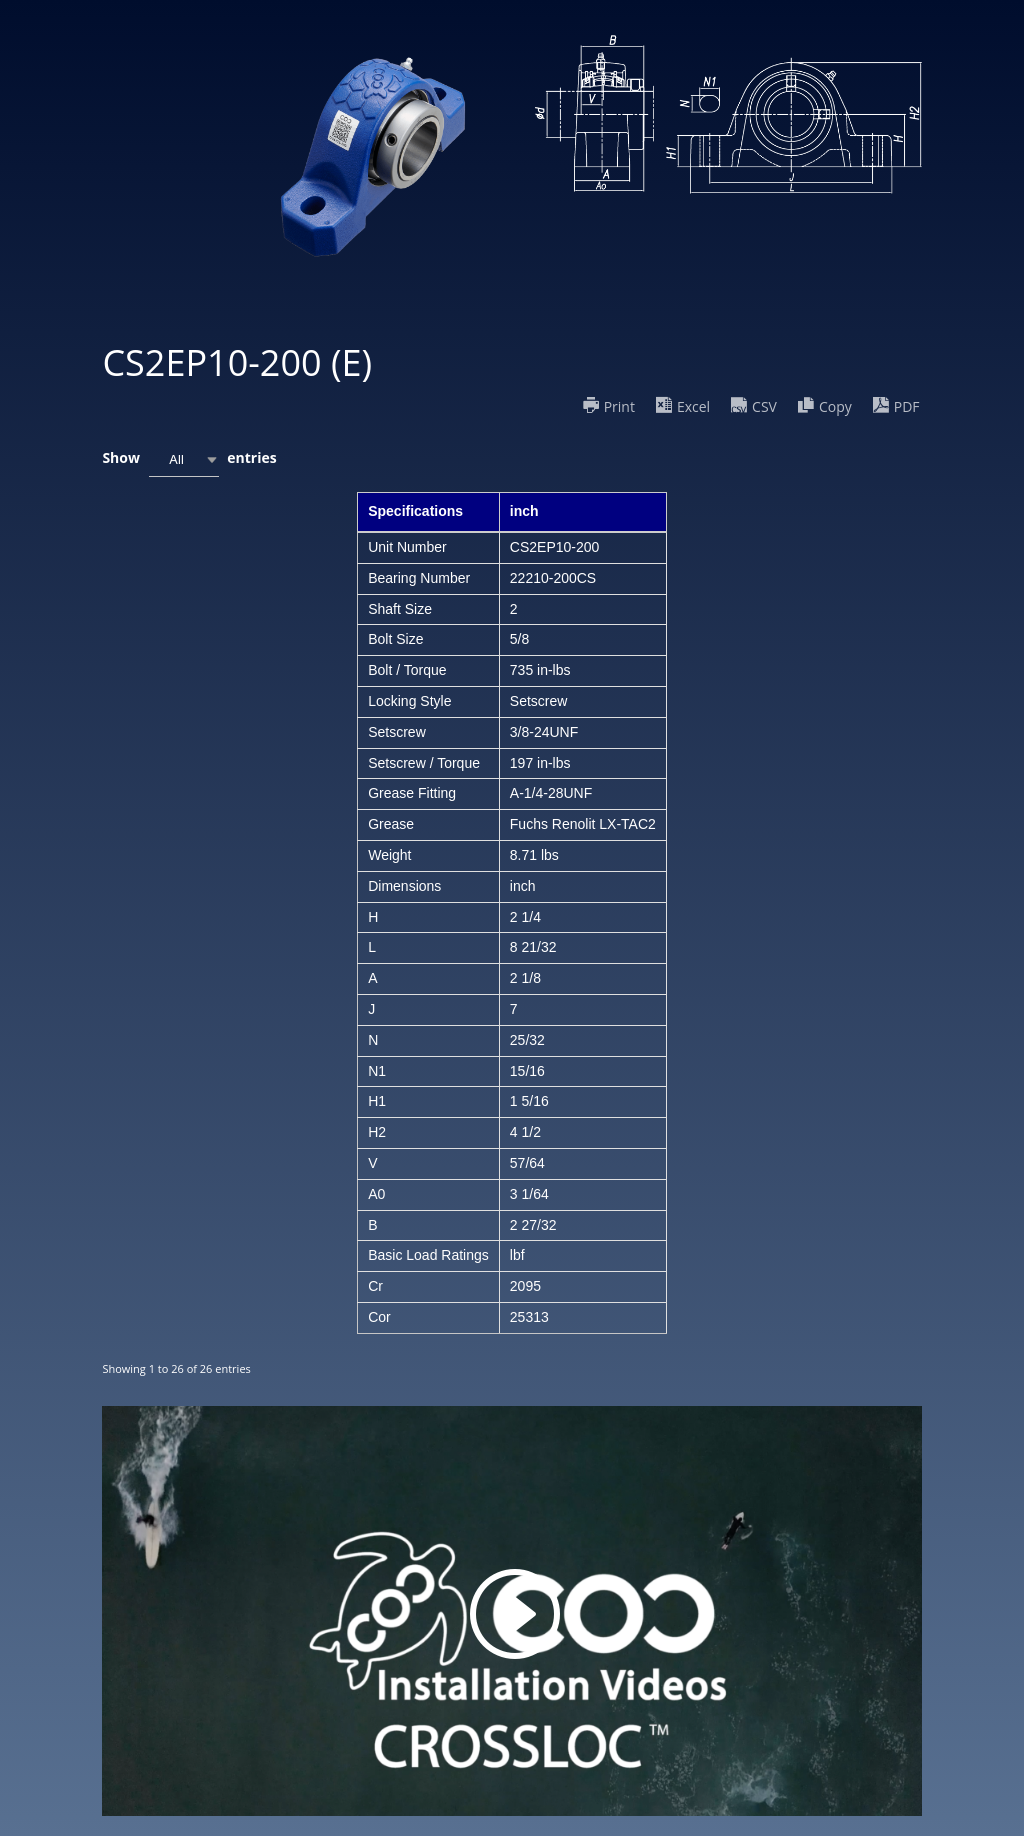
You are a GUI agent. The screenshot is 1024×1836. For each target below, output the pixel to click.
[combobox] (184, 459)
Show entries (189, 459)
